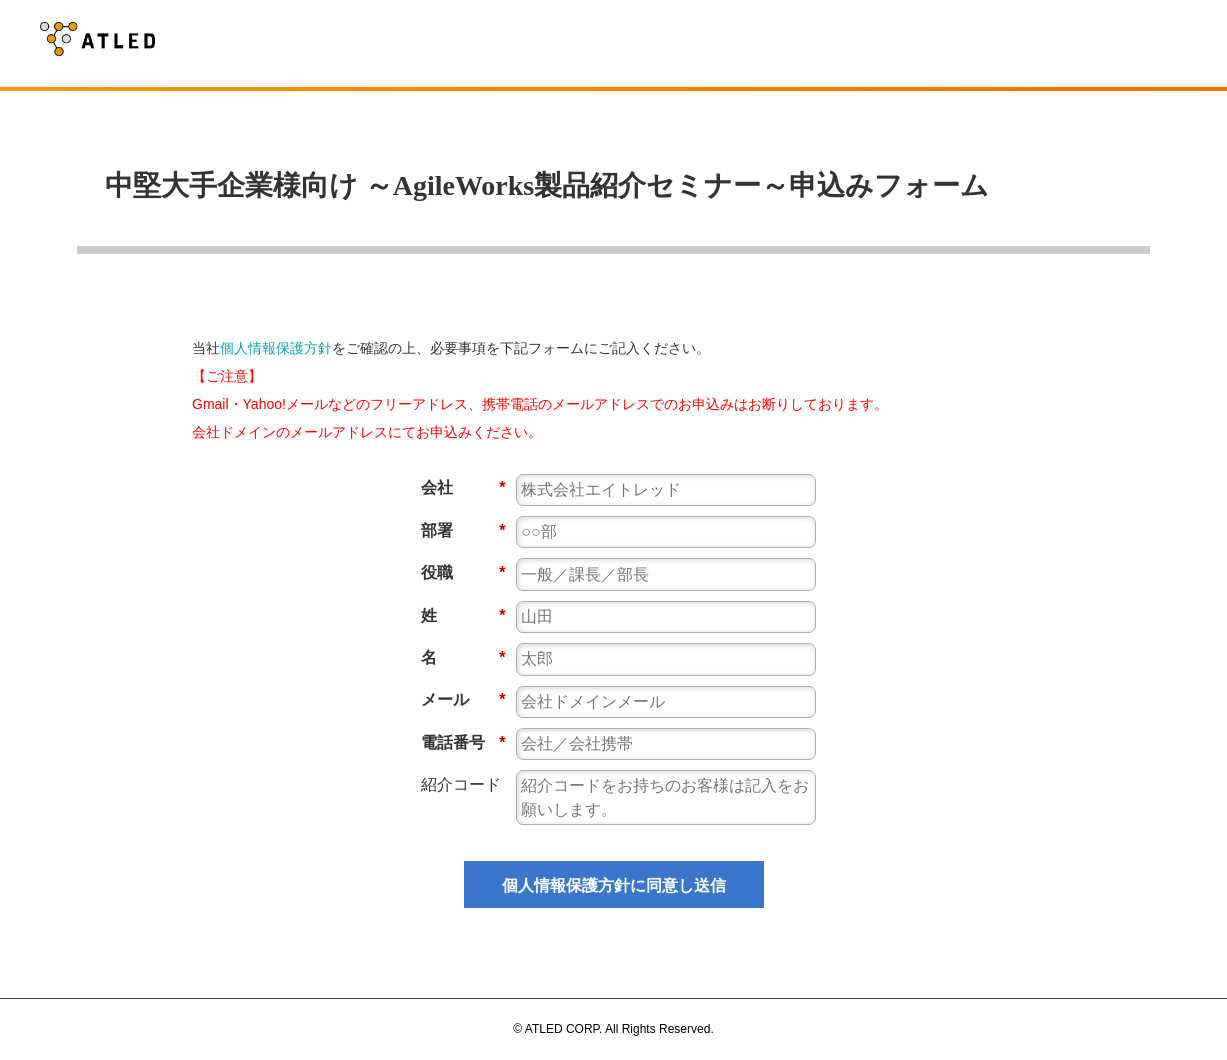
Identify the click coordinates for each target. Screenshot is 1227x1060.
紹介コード (461, 784)
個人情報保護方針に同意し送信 (614, 885)
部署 (463, 530)
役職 (463, 572)
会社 (463, 487)
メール (463, 699)
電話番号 (463, 742)
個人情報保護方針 (276, 348)
